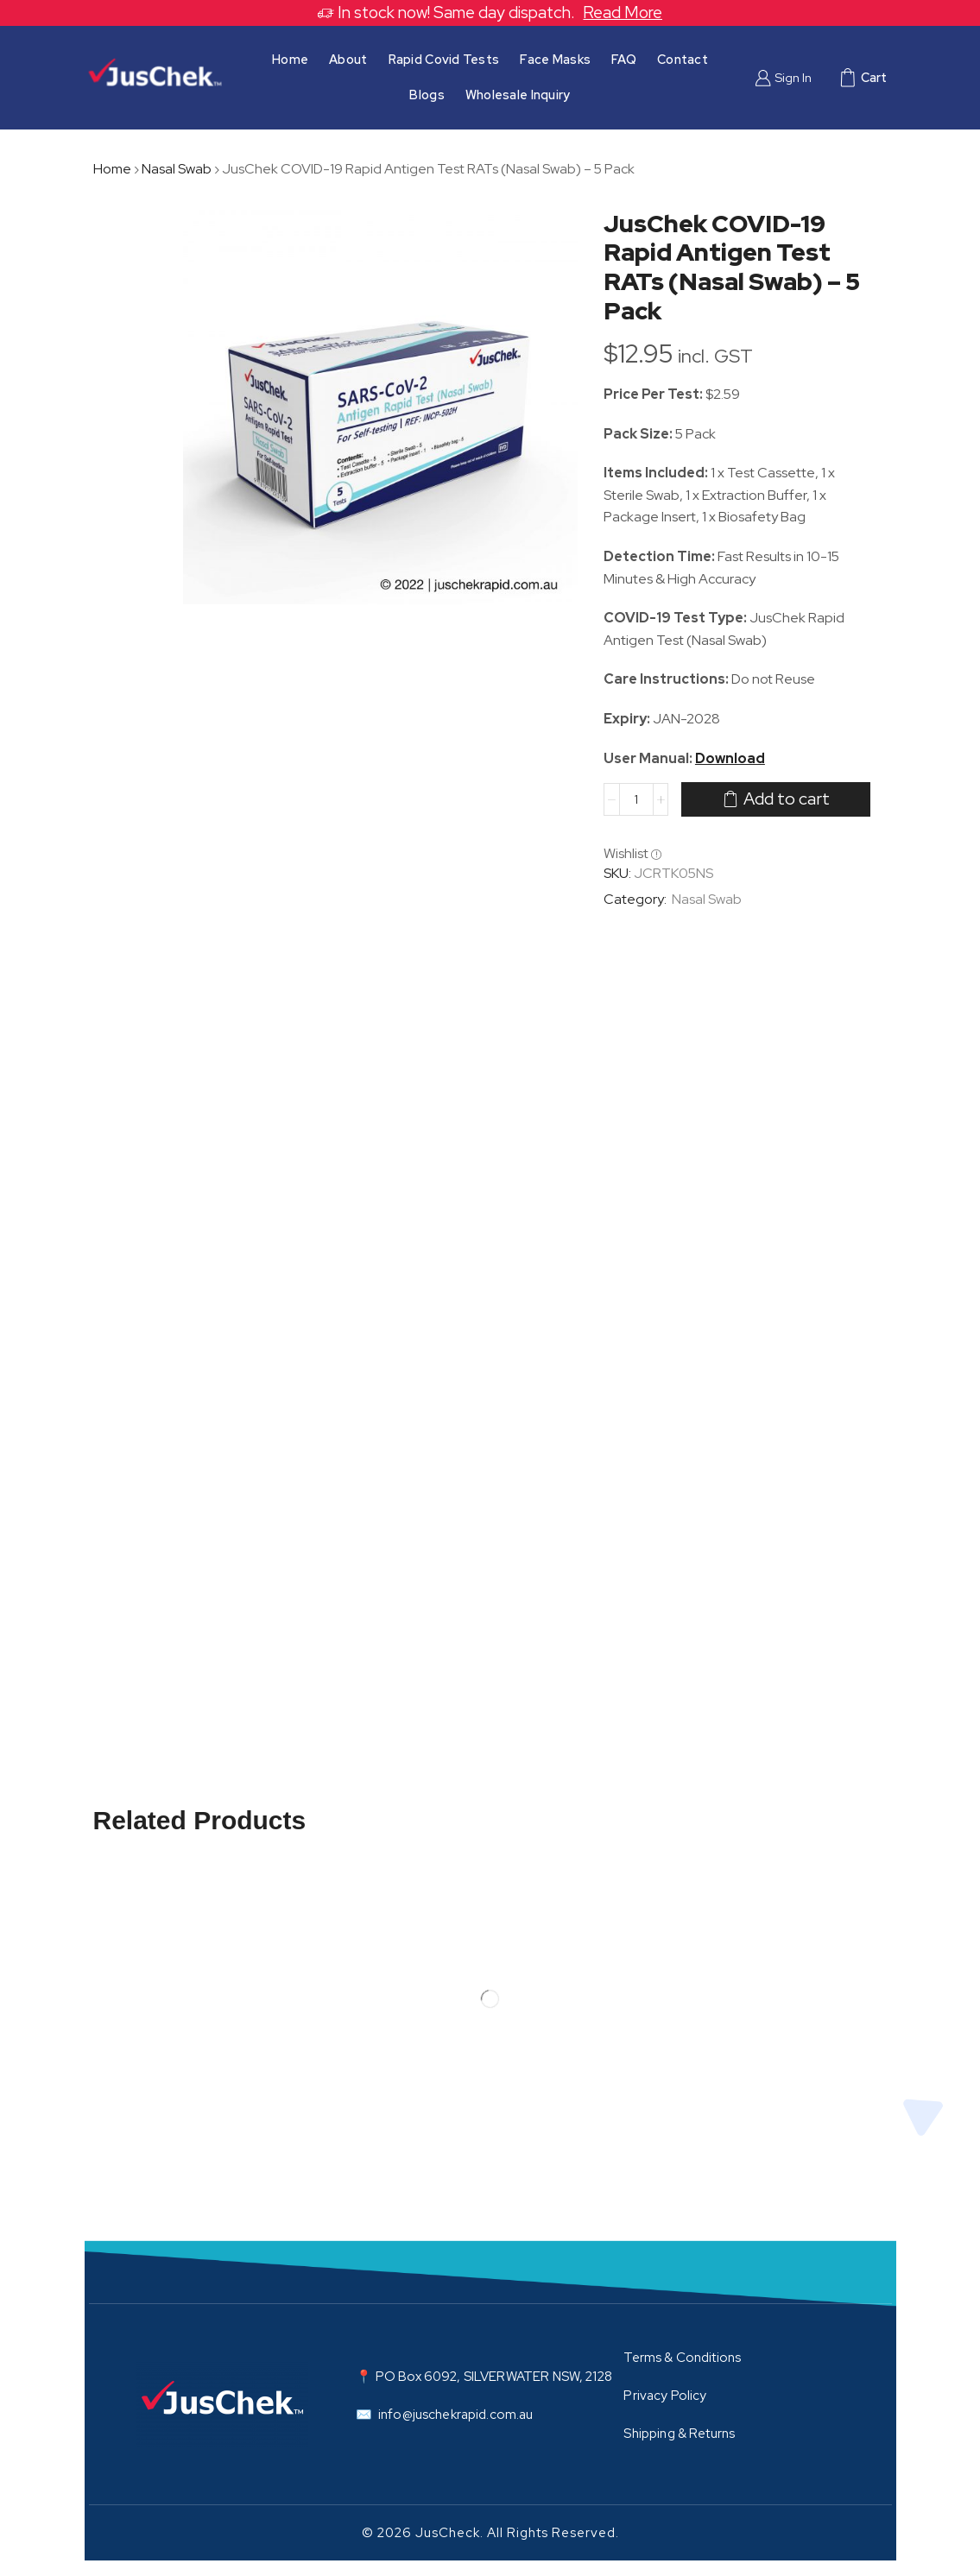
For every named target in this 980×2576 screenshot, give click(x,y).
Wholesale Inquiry (518, 94)
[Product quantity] (636, 799)
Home (290, 59)
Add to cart (786, 798)
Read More (622, 12)
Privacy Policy (664, 2395)
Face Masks (555, 59)
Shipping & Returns (679, 2433)
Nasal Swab (177, 169)
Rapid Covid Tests (444, 59)
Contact (682, 59)
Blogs (426, 94)
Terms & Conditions (682, 2357)
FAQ (623, 59)
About (348, 59)
